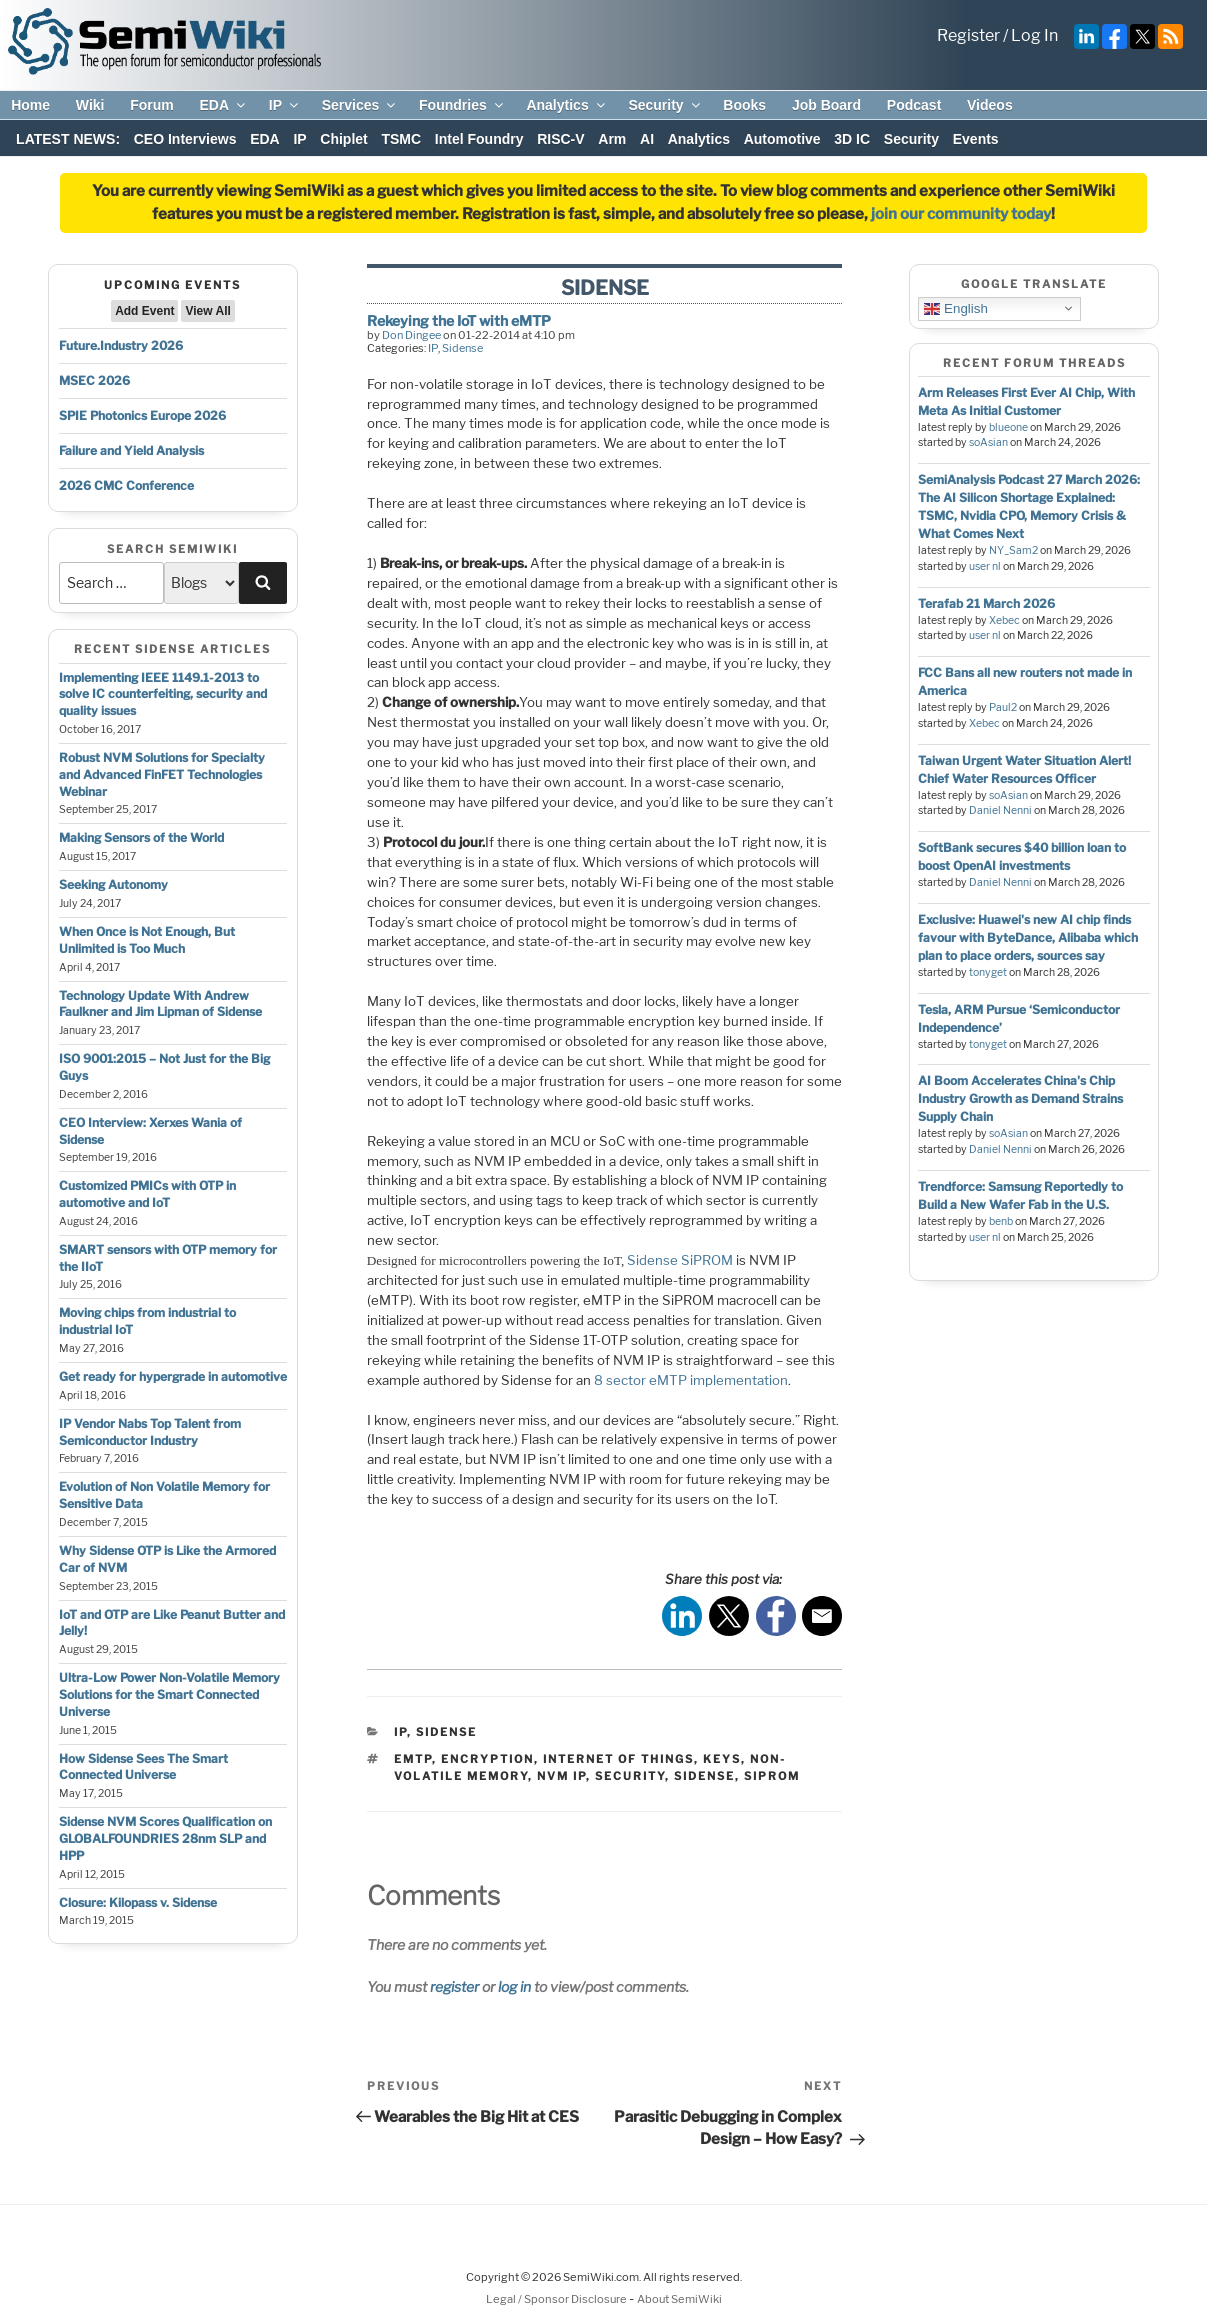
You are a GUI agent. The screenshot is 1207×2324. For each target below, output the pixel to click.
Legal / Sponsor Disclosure (557, 2299)
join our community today (961, 214)
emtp (413, 1759)
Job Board (826, 105)
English (955, 308)
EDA (223, 105)
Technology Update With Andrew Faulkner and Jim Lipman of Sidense (160, 1004)
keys (722, 1759)
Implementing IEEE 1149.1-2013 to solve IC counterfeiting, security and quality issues (163, 694)
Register (968, 35)
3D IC (852, 139)
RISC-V (560, 139)
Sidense (462, 348)
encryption (487, 1759)
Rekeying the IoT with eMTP (459, 320)
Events (976, 139)
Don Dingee (411, 335)
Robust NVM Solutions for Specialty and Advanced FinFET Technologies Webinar (162, 774)
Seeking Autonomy (113, 884)
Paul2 (1003, 707)
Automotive (782, 139)
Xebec (1004, 620)
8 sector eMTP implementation (691, 1380)
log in (514, 1986)
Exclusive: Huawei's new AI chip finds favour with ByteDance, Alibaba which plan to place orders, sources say (1028, 937)
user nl (985, 566)
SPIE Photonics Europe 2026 (142, 415)
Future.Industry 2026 (121, 345)
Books (744, 105)
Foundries (462, 105)
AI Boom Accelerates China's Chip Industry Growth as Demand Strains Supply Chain (1020, 1098)
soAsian (988, 442)
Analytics (566, 105)
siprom (772, 1776)
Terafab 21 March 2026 (986, 603)
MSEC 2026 (94, 380)
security (630, 1776)
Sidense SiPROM (680, 1260)
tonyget (988, 972)
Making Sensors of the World (141, 837)
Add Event (144, 311)
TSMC (401, 139)
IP (285, 105)
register (454, 1986)
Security (665, 105)
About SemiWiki (679, 2299)
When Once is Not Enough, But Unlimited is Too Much (147, 940)
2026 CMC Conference (126, 485)
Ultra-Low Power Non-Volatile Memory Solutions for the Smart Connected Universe (169, 1694)
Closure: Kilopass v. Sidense (138, 1902)
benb (1001, 1221)
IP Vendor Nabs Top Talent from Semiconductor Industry (150, 1432)
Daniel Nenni (1000, 810)
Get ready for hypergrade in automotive (173, 1376)
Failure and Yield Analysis (131, 450)
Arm (612, 139)
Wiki (90, 105)
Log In (1034, 35)
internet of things (618, 1759)
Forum (152, 105)
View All (207, 311)
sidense (704, 1776)
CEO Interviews (185, 139)
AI (647, 139)
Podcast (914, 105)
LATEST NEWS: (68, 139)
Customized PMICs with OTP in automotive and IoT (147, 1194)
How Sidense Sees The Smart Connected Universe (143, 1767)
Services (360, 105)
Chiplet (343, 139)
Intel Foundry (479, 139)
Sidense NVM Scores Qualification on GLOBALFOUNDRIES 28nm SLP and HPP (165, 1838)
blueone (1008, 427)
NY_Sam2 (1013, 550)
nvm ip (561, 1776)
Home (30, 105)
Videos (990, 105)
